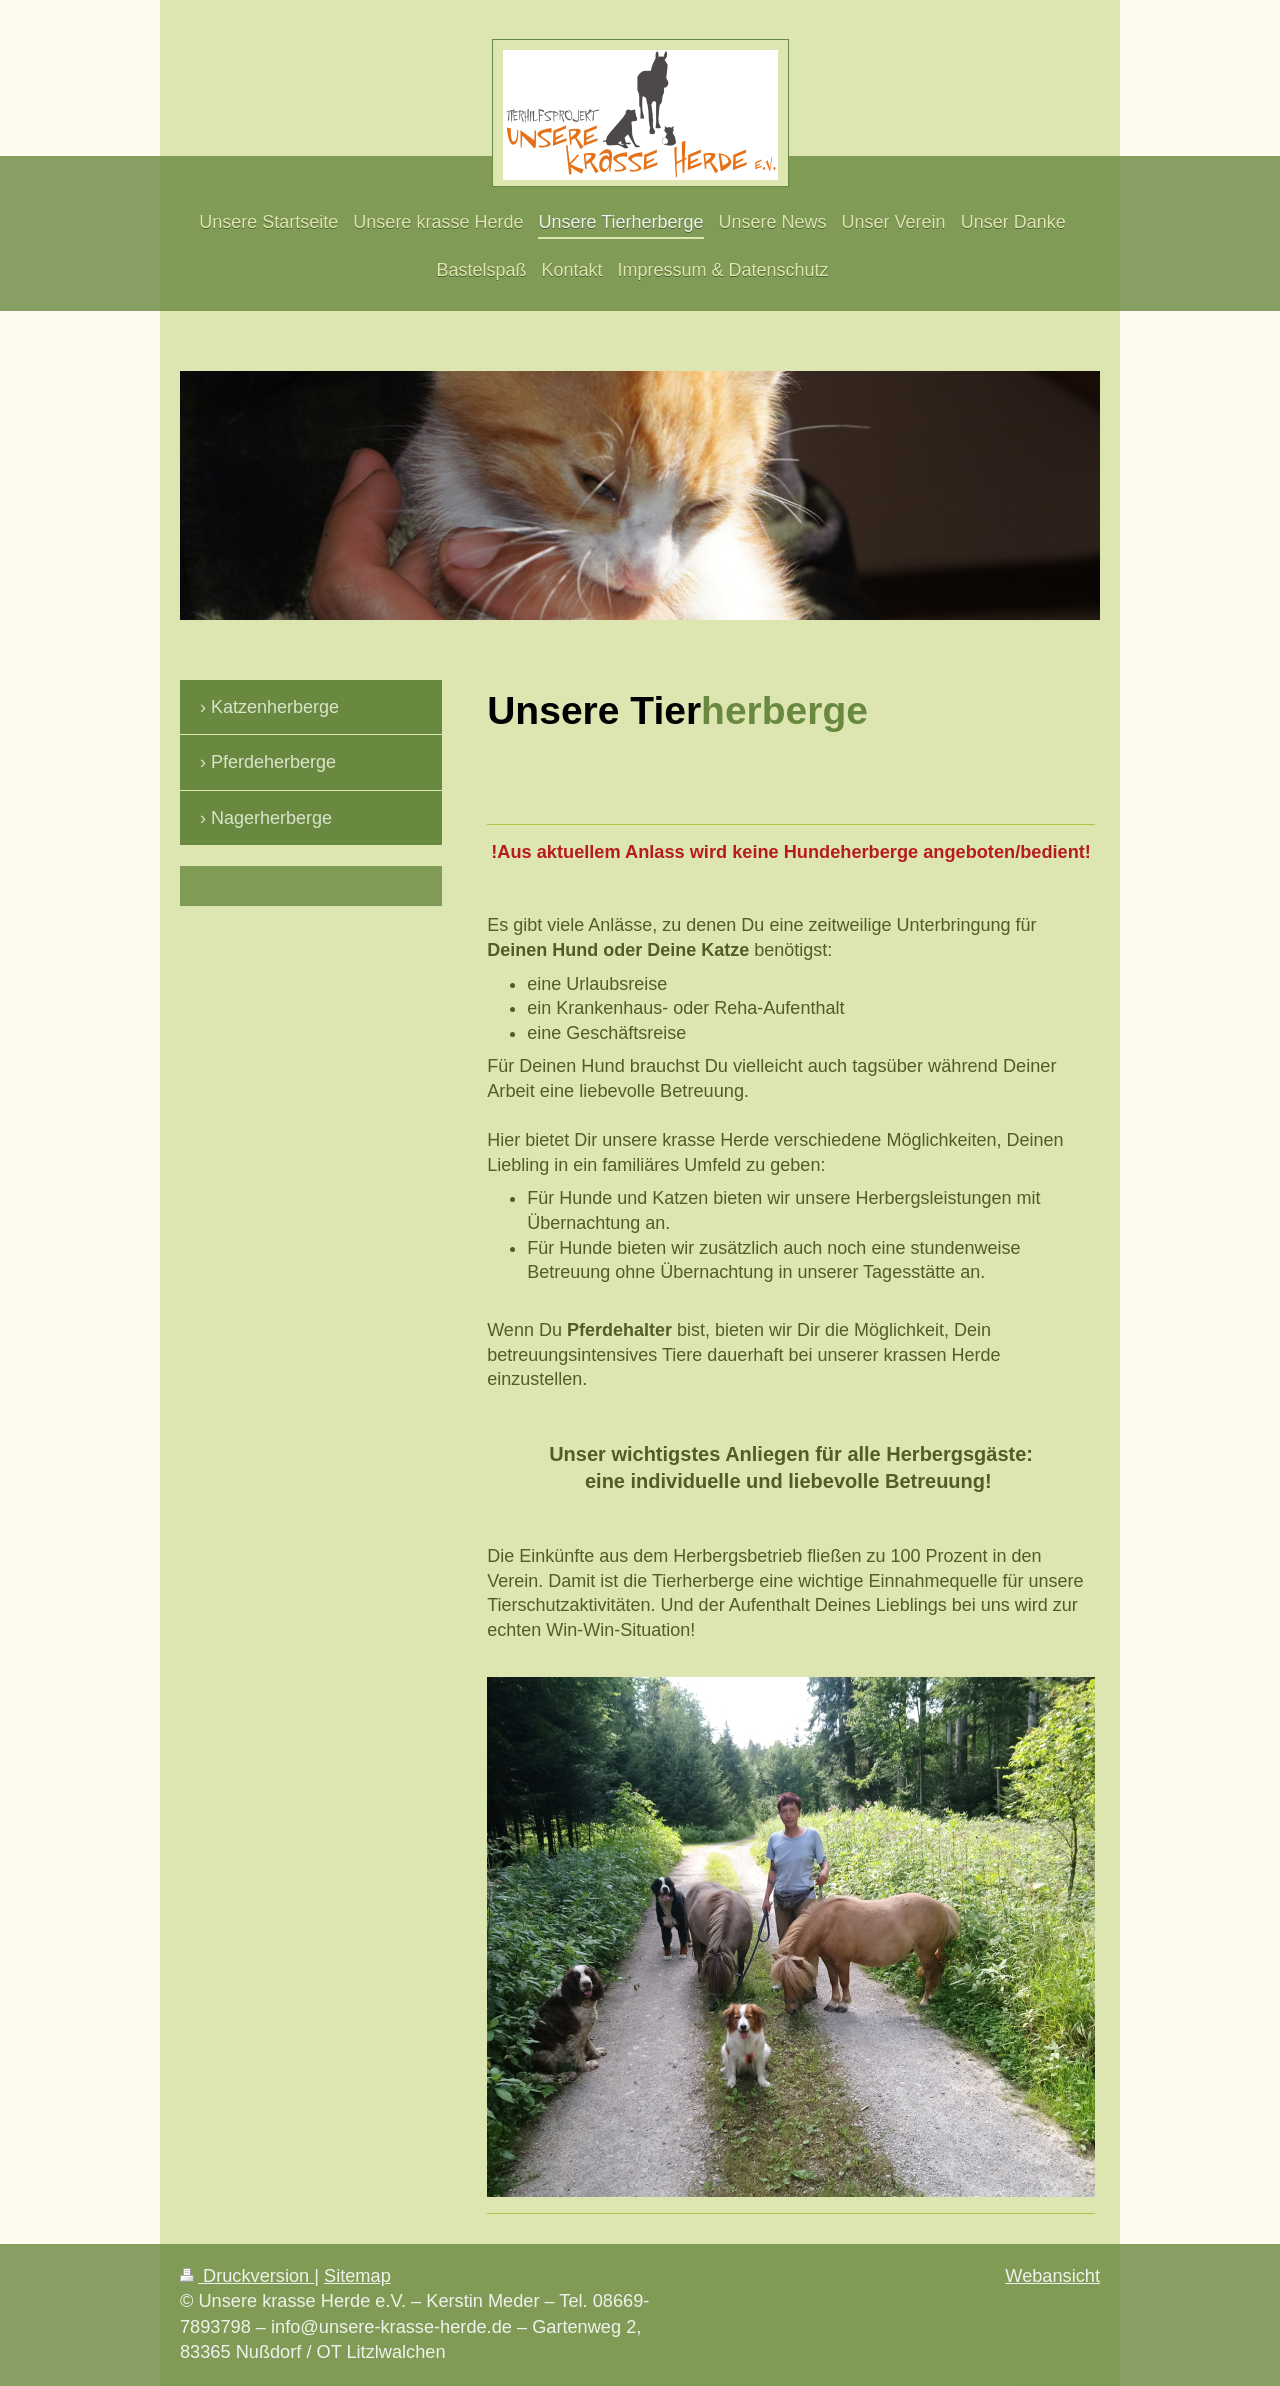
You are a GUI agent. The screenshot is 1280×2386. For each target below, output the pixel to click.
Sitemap (357, 2276)
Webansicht (1052, 2276)
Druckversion (247, 2276)
